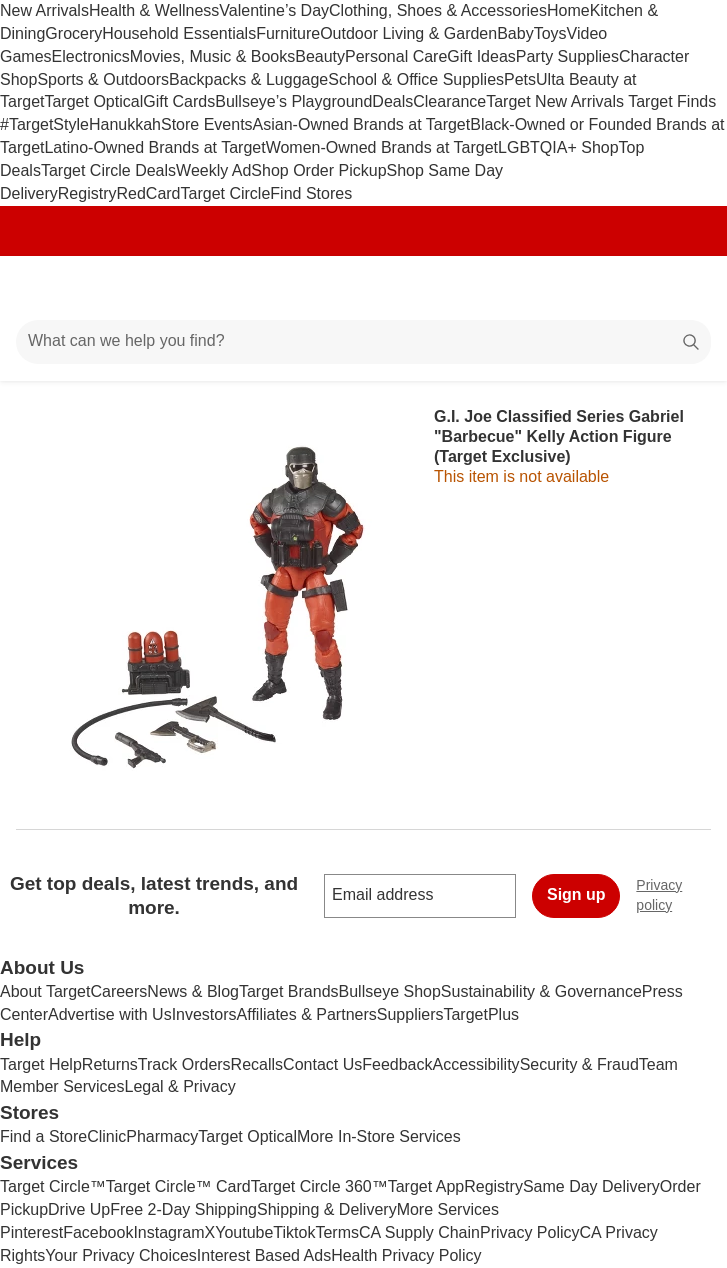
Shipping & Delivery (327, 1209)
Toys (550, 33)
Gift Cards (179, 101)
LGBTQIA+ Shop (558, 147)
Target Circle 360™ (319, 1186)
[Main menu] (42, 288)
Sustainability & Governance (541, 991)
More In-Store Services (379, 1136)
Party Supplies (567, 56)
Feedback (397, 1064)
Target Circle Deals (108, 170)
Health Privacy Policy (406, 1255)
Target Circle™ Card (178, 1186)
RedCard (148, 193)
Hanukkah (125, 124)
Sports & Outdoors (103, 79)
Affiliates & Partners (307, 1014)
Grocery (73, 33)
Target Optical (93, 101)
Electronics (91, 56)
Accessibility (475, 1064)
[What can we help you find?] (363, 342)
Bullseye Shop (390, 991)
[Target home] (364, 288)
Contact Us (322, 1064)
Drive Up (79, 1209)
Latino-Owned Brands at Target (154, 147)
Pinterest (31, 1232)
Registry (87, 193)
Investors (204, 1014)
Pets (520, 79)
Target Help (41, 1064)
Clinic (106, 1136)
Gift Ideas (481, 56)
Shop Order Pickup (318, 170)
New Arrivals (44, 10)
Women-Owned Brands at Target (382, 147)
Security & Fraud (579, 1064)
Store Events (207, 124)
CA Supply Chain (419, 1232)
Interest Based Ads (264, 1255)
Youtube (244, 1232)
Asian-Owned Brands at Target (362, 124)
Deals (392, 101)
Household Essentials (179, 33)
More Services (448, 1209)
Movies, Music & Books (212, 56)
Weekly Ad (213, 170)
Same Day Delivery (591, 1186)
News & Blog (193, 991)
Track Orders (184, 1064)
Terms (337, 1232)
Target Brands (289, 991)
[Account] (633, 288)
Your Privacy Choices (120, 1255)
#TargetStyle (44, 124)
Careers (118, 991)
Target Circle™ (53, 1186)
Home (568, 10)
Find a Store (43, 1136)
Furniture (288, 33)
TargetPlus (481, 1014)
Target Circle (226, 193)
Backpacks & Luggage (248, 79)
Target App (426, 1186)
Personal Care (396, 56)
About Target (45, 991)
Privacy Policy (530, 1232)
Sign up (576, 894)
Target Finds (672, 101)
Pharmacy (162, 1136)
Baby (515, 33)
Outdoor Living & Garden (408, 33)
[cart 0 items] (685, 288)
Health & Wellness (154, 10)
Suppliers (410, 1014)
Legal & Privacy (179, 1086)
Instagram (168, 1232)
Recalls (257, 1064)
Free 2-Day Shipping (183, 1209)
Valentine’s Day (274, 10)
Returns (110, 1064)
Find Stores (311, 193)
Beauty (320, 56)
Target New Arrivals (557, 101)
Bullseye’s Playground (293, 101)
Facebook (98, 1232)
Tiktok (294, 1232)
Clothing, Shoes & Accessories (438, 10)
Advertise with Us (110, 1014)
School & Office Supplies (416, 79)
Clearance (449, 101)
